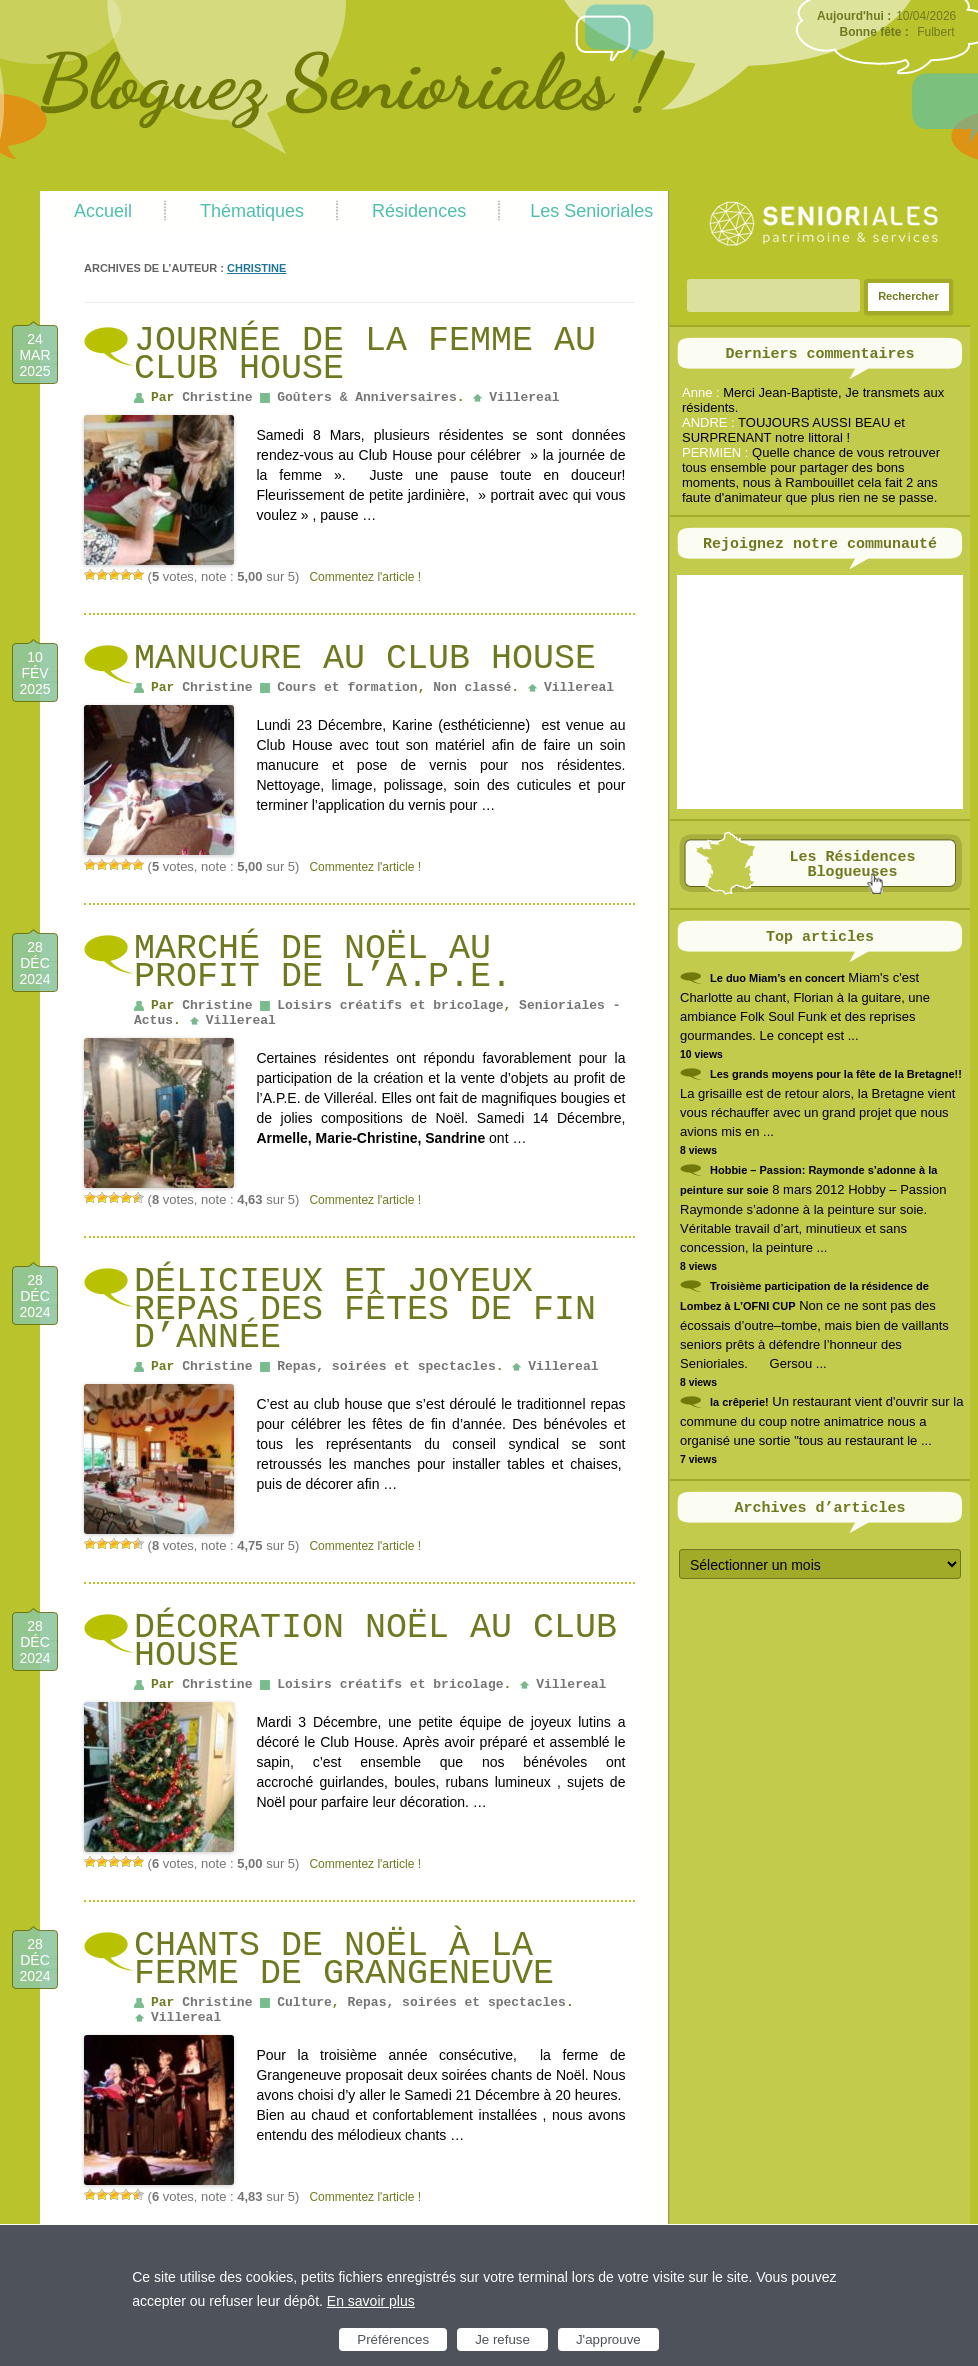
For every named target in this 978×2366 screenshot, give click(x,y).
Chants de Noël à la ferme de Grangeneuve (344, 1960)
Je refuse (502, 2339)
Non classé (472, 687)
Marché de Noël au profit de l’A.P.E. (323, 963)
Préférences (393, 2339)
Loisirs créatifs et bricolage (390, 1005)
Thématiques (252, 211)
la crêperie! (739, 1402)
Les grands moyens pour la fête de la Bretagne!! (836, 1074)
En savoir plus (371, 2301)
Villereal (524, 397)
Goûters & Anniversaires (366, 397)
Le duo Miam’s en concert (777, 978)
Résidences (419, 211)
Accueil (103, 211)
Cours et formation (347, 687)
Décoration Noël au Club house (375, 1642)
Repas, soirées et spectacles (386, 1366)
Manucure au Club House (365, 659)
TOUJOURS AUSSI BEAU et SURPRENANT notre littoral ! (793, 430)
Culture (304, 2002)
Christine (256, 268)
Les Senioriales (591, 211)
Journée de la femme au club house (365, 355)
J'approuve (608, 2339)
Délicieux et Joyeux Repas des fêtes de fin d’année (365, 1310)
